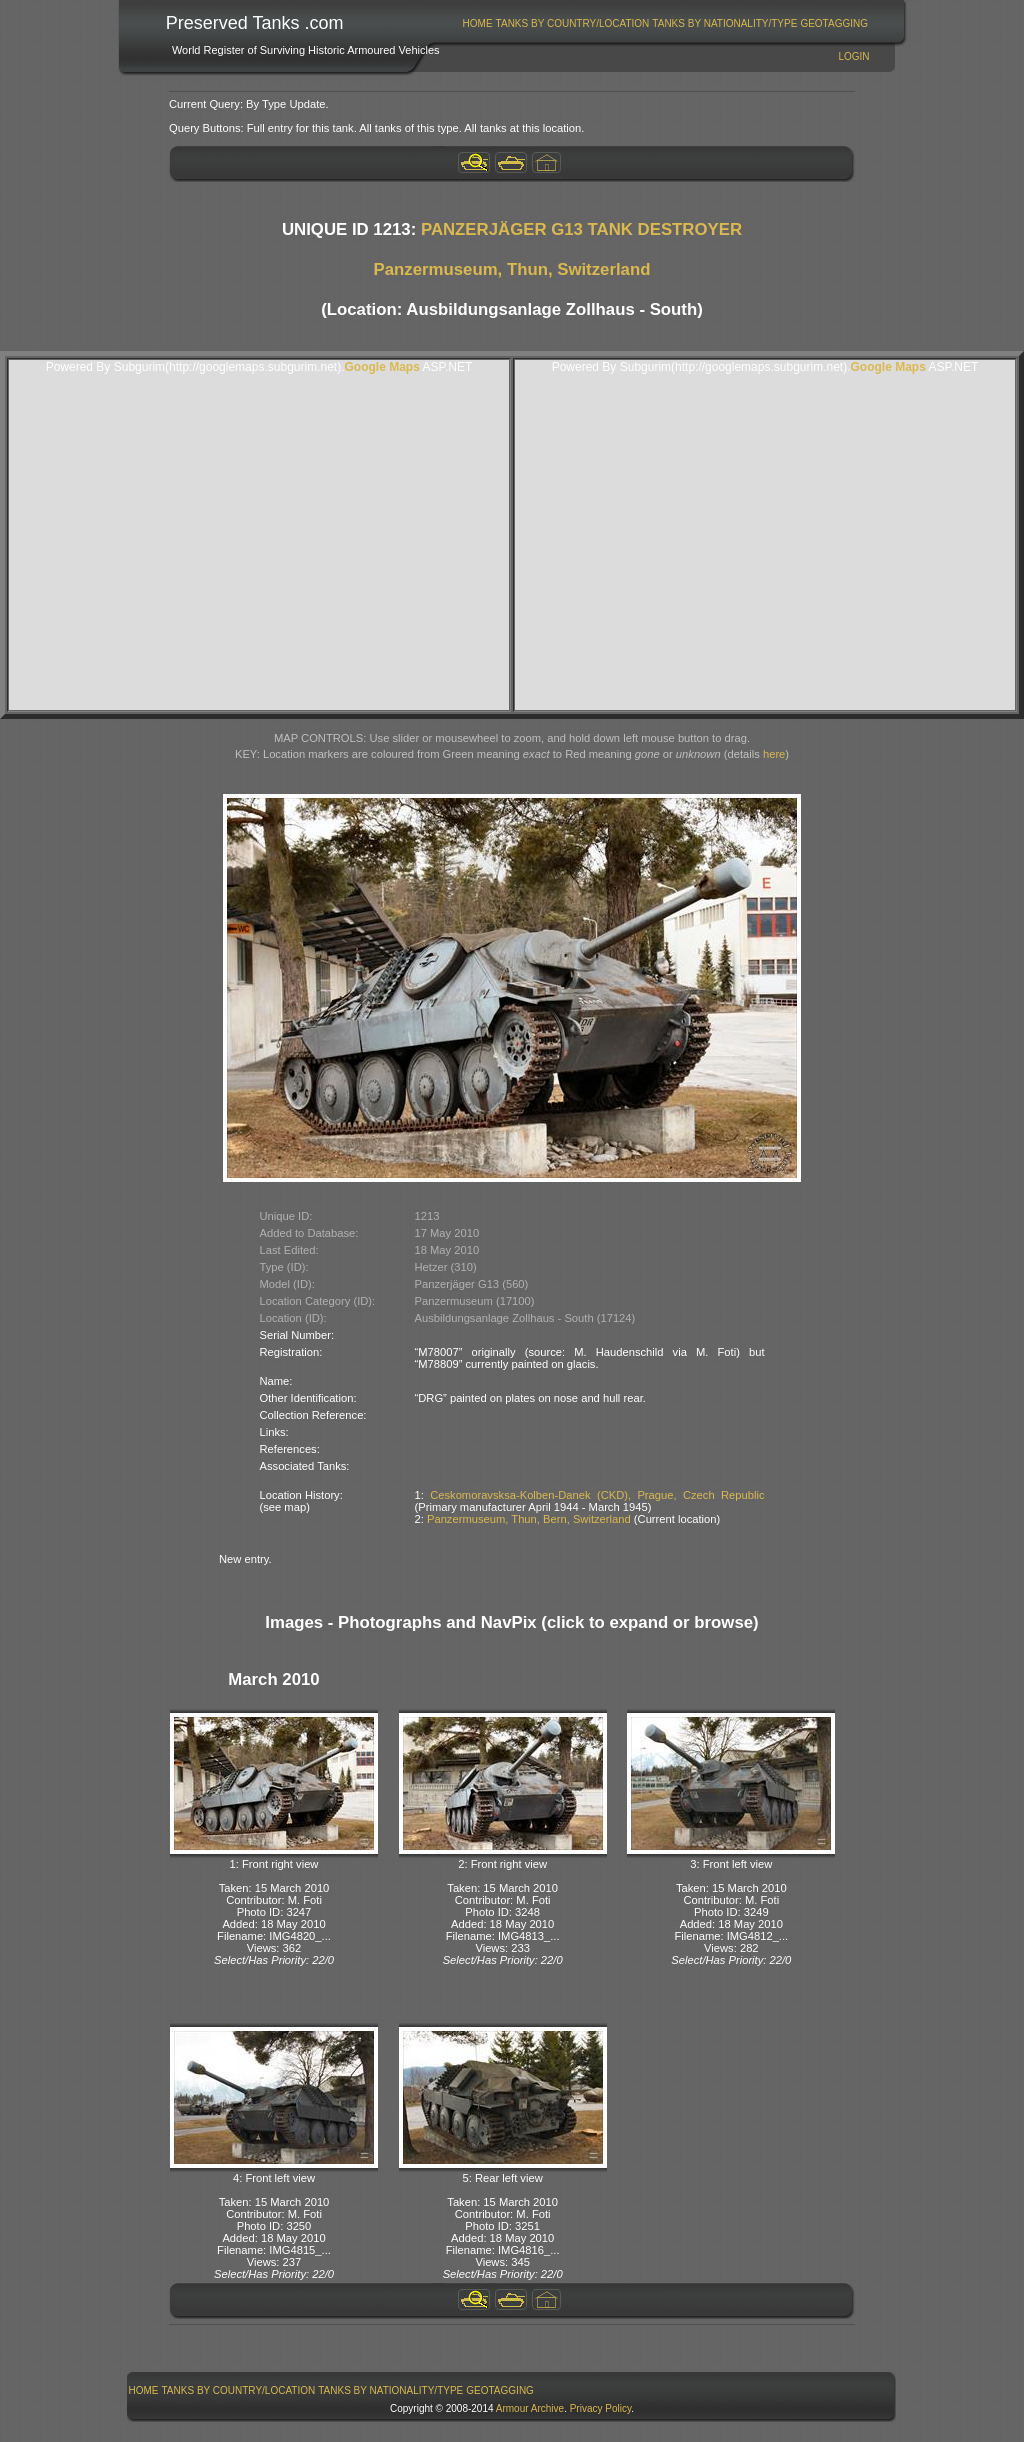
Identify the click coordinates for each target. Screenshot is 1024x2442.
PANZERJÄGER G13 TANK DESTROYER (581, 229)
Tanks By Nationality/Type (724, 23)
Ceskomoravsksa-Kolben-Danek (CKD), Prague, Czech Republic (597, 1495)
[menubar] (665, 23)
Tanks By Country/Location (573, 23)
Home (478, 23)
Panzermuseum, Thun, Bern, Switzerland (529, 1519)
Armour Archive (530, 2408)
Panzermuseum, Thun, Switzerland (512, 269)
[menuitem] (477, 23)
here (774, 754)
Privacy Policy (601, 2408)
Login (853, 56)
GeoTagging (834, 23)
